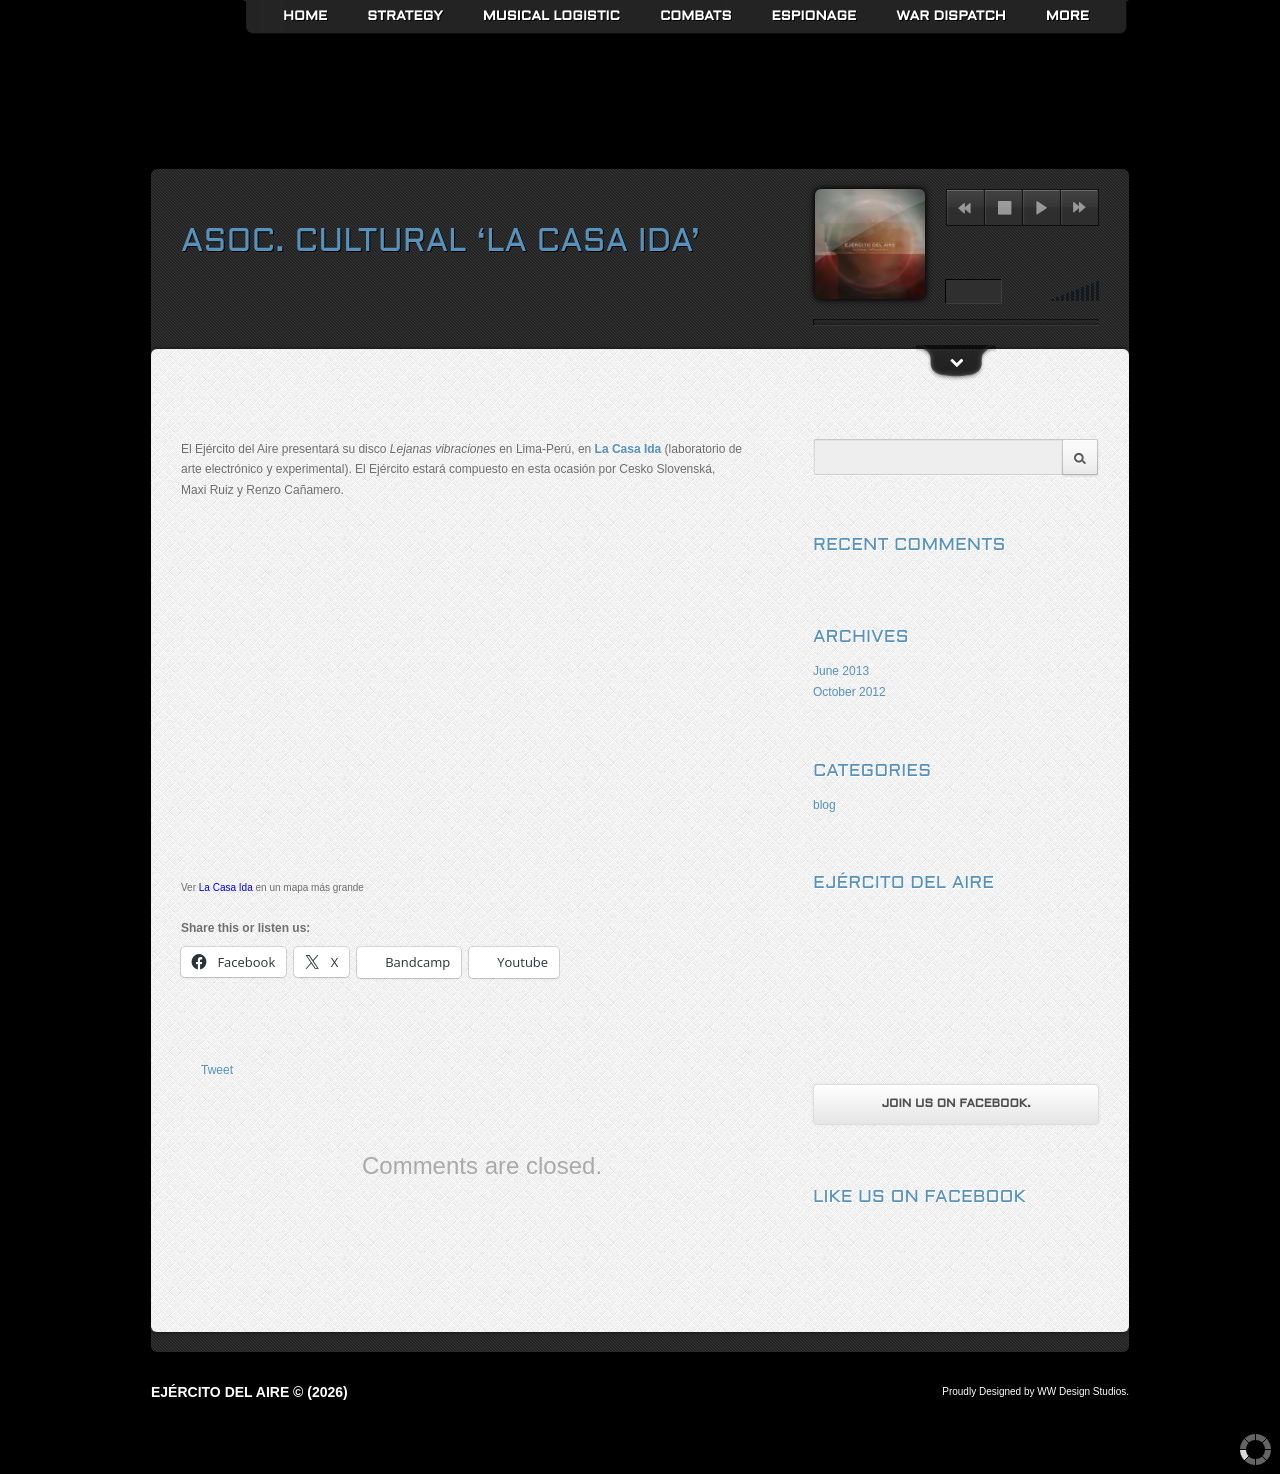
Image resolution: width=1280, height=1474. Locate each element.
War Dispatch (950, 16)
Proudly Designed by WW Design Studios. (1035, 1391)
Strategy (405, 16)
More (1067, 16)
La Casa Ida (628, 449)
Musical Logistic (551, 16)
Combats (696, 16)
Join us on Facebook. (955, 1104)
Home (305, 16)
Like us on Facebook (919, 1197)
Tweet (217, 1070)
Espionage (814, 16)
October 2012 (849, 692)
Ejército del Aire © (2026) (249, 1392)
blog (824, 805)
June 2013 (841, 671)
